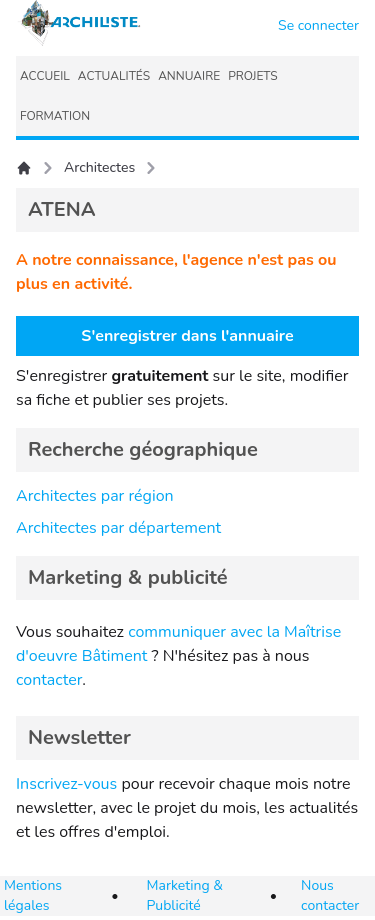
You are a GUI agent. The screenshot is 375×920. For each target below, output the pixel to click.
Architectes (99, 167)
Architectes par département (118, 528)
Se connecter (318, 25)
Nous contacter (330, 895)
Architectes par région (95, 496)
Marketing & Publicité (185, 895)
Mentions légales (33, 895)
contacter (49, 680)
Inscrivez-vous (66, 784)
